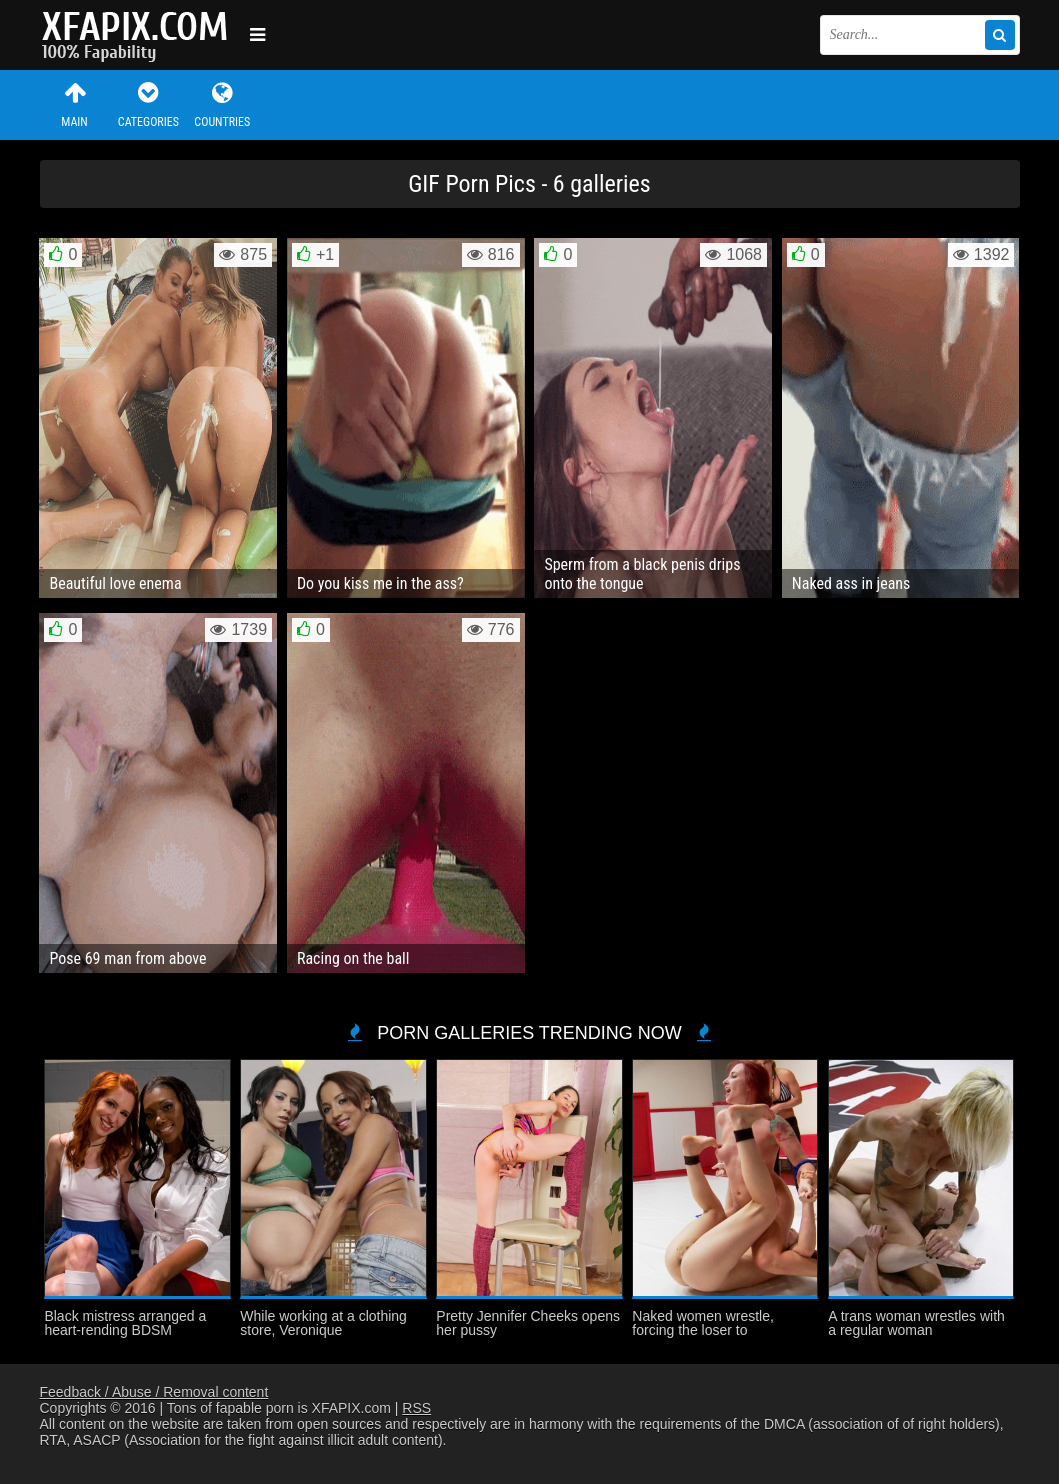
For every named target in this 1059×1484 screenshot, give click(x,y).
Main (75, 104)
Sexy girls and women (140, 35)
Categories (148, 104)
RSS (416, 1408)
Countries (222, 104)
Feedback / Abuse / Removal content (154, 1392)
